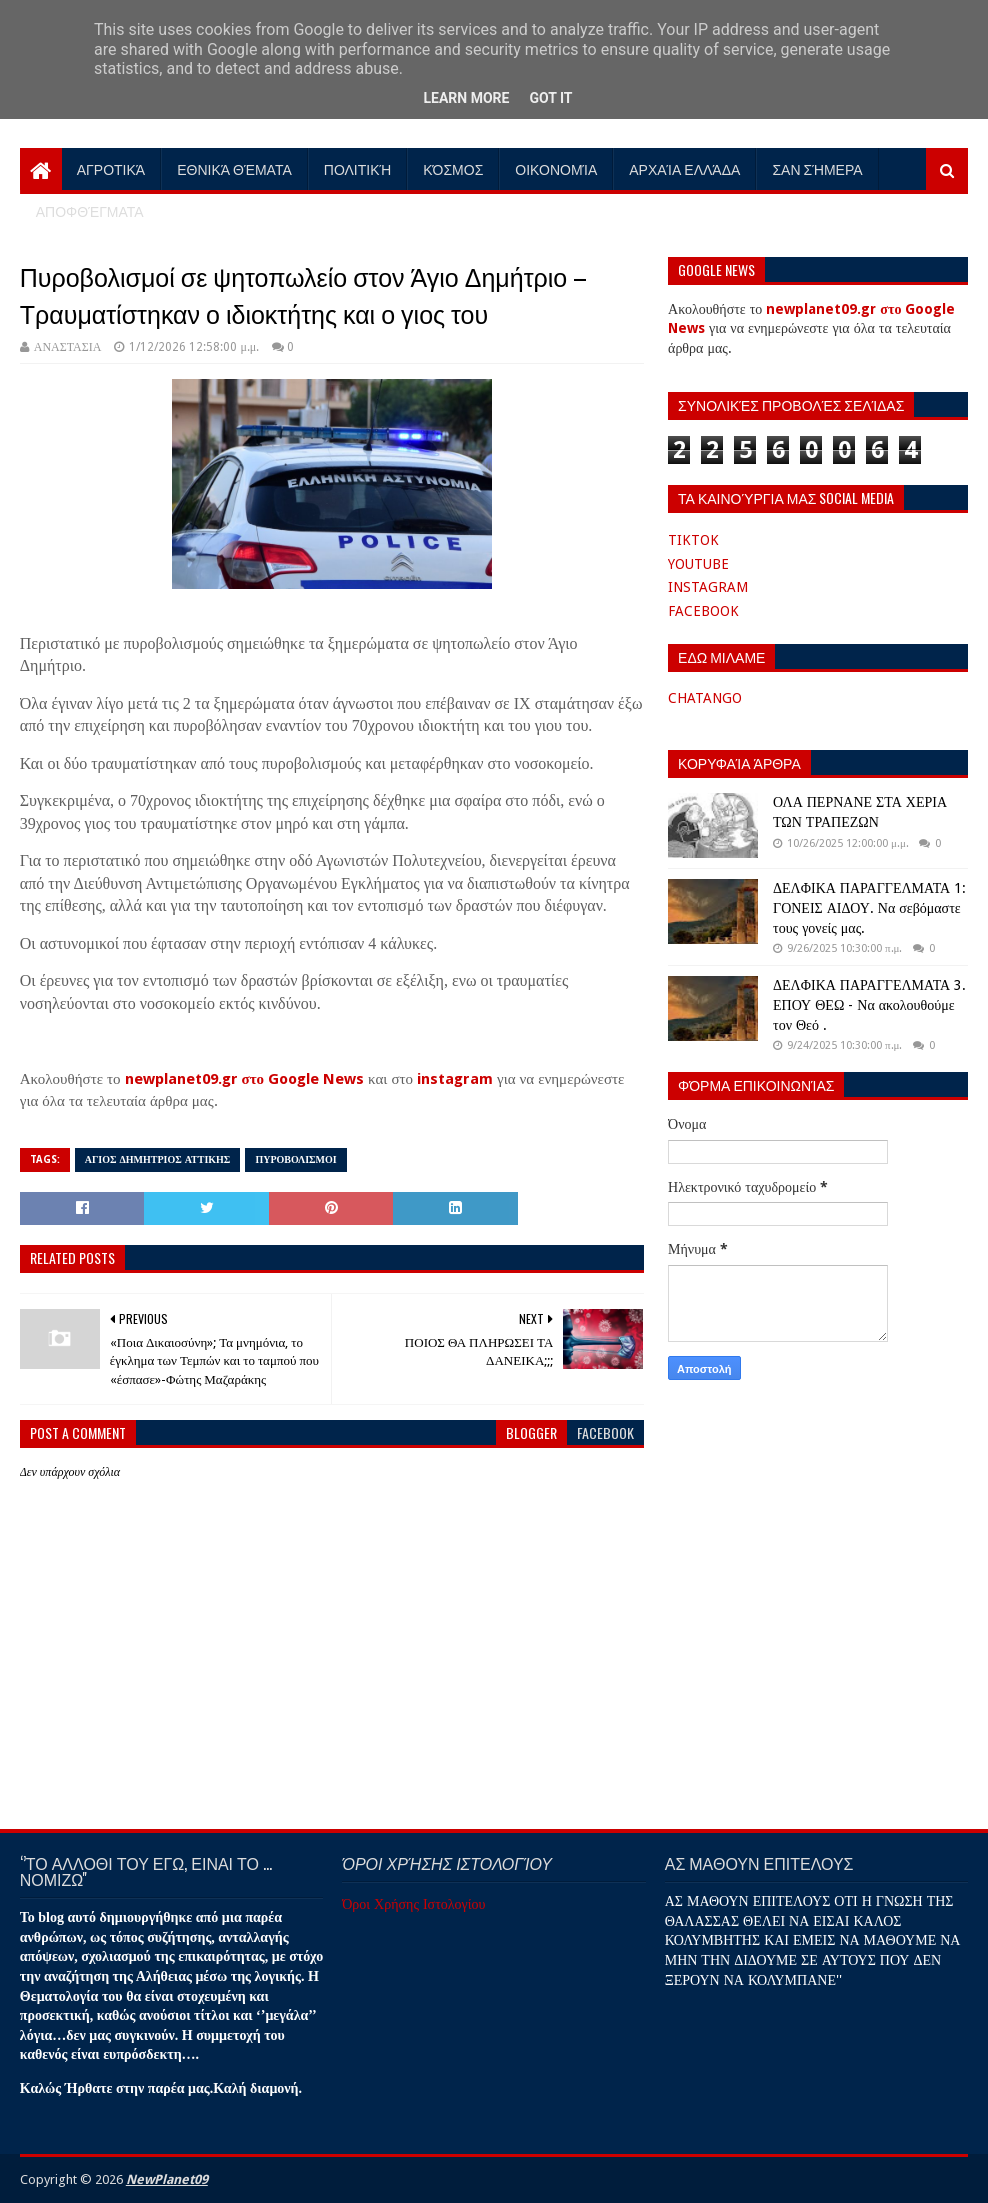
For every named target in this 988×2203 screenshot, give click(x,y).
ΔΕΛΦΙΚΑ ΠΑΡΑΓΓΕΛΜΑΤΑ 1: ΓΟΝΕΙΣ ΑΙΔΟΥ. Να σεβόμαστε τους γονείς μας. (869, 907)
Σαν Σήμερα (817, 168)
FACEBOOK (703, 611)
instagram (455, 1079)
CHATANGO (705, 698)
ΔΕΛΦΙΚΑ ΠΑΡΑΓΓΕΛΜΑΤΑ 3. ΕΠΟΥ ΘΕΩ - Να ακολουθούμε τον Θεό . (869, 1004)
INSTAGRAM (708, 587)
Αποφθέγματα (90, 210)
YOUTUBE (698, 564)
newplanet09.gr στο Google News (245, 1079)
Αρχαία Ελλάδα (684, 168)
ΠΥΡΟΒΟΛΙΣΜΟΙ (295, 1159)
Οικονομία (556, 168)
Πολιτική (358, 168)
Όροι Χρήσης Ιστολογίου (413, 1904)
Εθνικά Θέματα (234, 168)
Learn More (466, 98)
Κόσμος (453, 168)
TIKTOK (693, 540)
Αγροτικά (111, 168)
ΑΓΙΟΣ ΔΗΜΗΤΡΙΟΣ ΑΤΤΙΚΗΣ (158, 1159)
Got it (550, 98)
